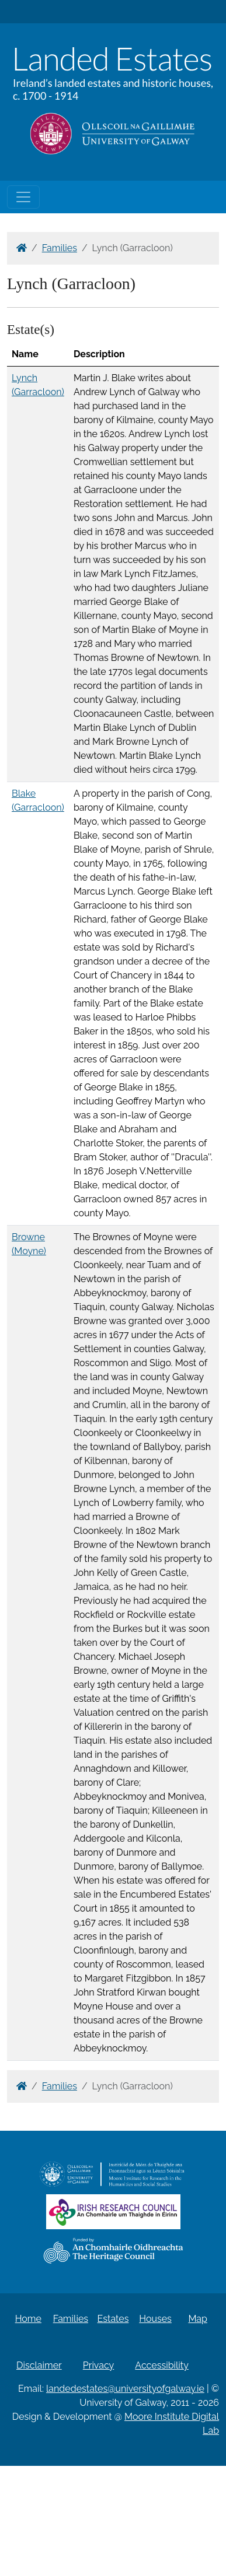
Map (197, 2318)
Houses (155, 2318)
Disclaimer (39, 2365)
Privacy (98, 2365)
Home (28, 2318)
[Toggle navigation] (23, 197)
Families (59, 248)
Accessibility (162, 2365)
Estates (113, 2318)
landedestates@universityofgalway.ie (125, 2388)
